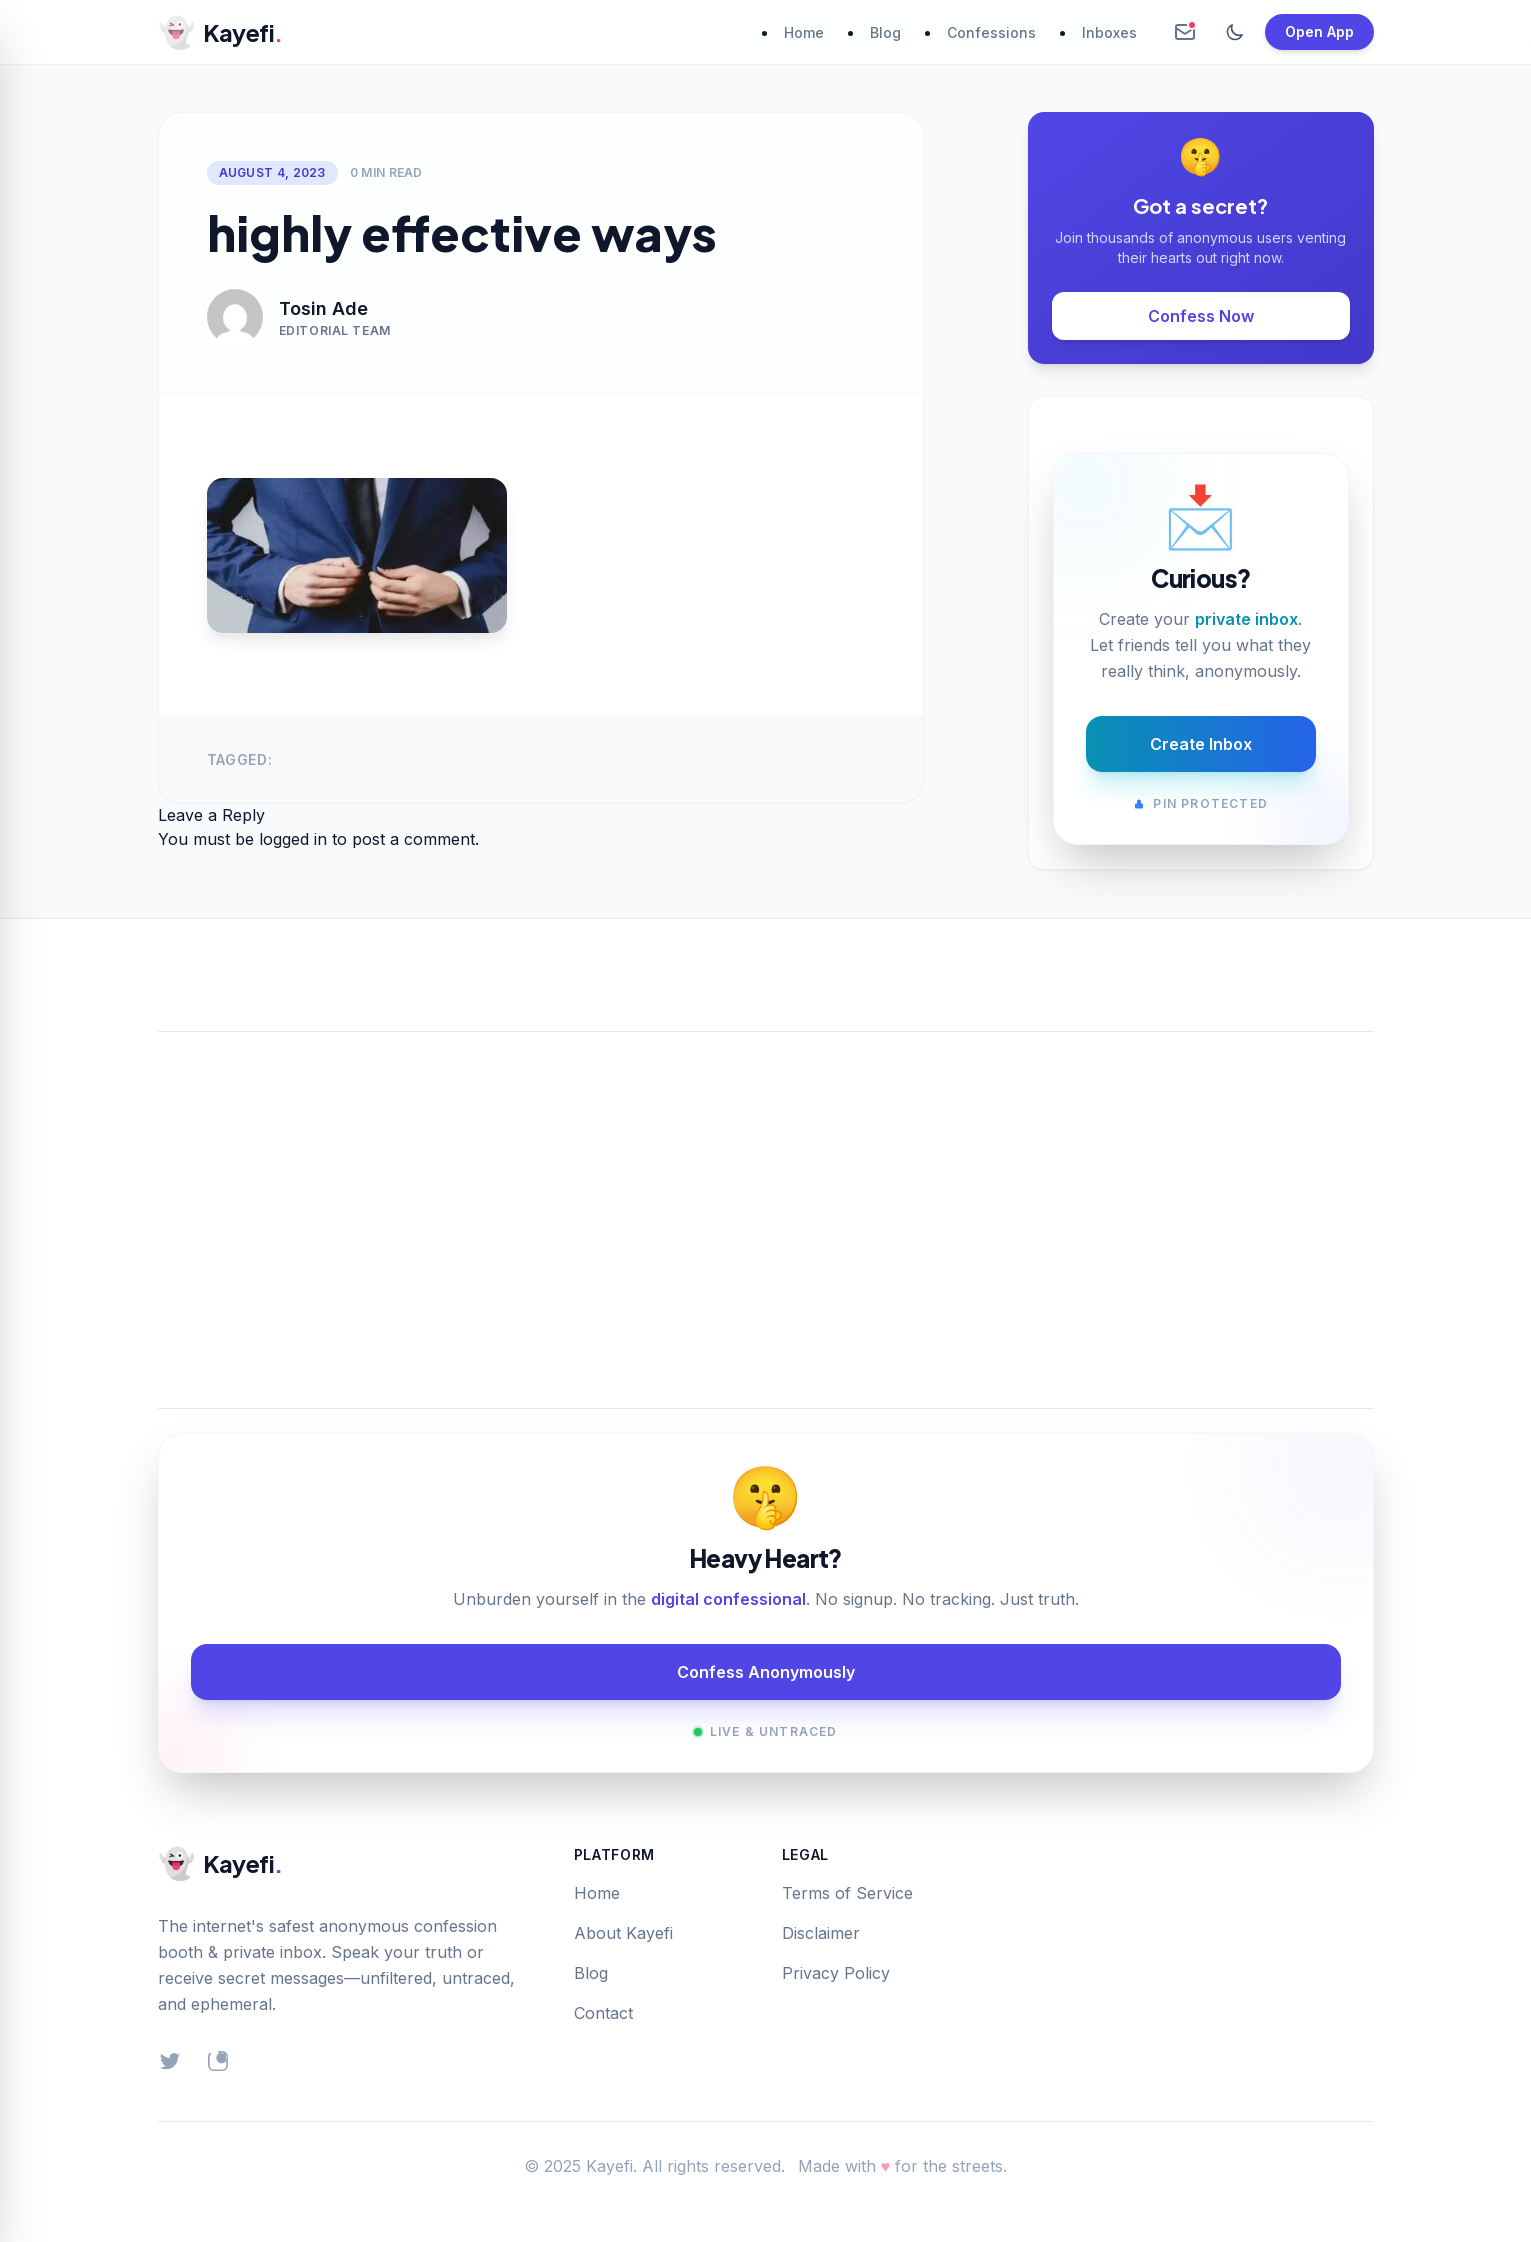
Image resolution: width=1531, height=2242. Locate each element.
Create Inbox (1201, 744)
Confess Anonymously (766, 1672)
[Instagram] (218, 2061)
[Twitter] (170, 2061)
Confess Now (1201, 316)
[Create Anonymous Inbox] (1185, 32)
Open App (1319, 31)
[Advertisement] (766, 1196)
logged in (293, 839)
